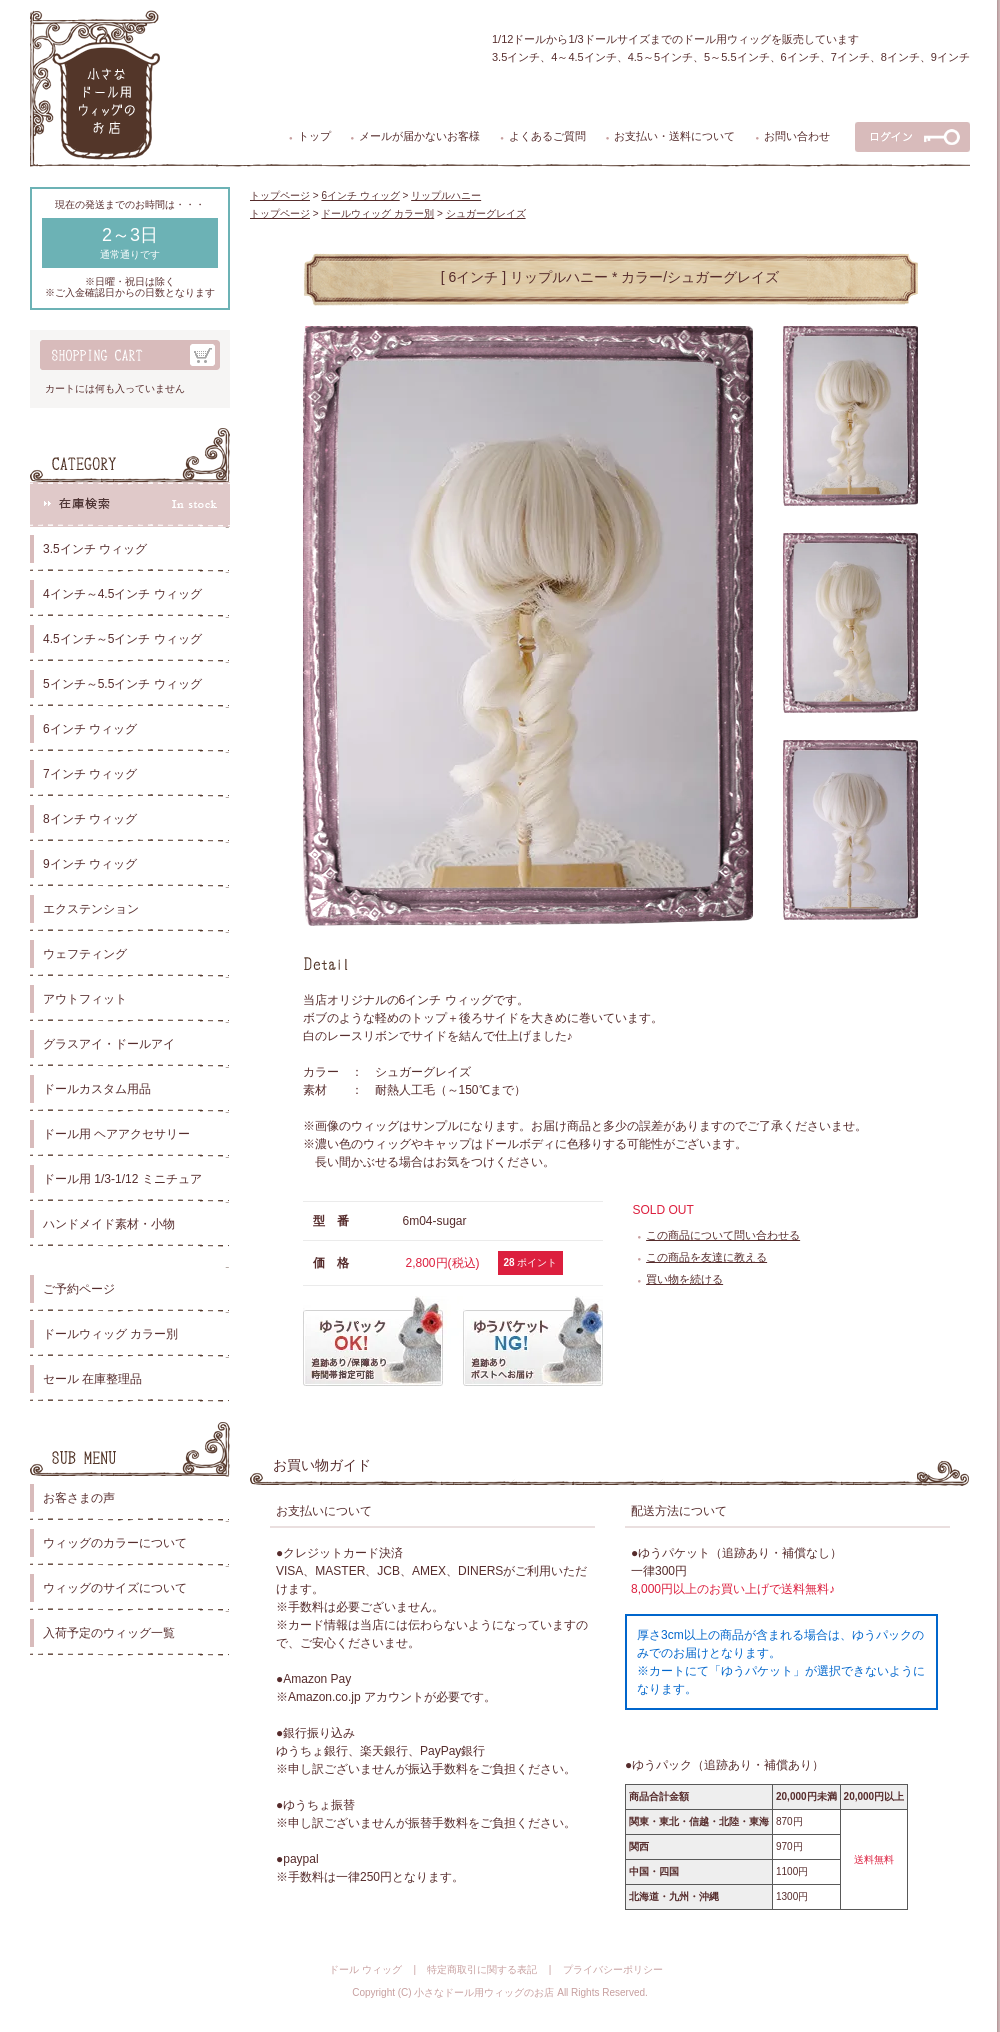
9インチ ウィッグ (90, 864)
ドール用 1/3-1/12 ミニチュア (122, 1179)
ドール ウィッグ (365, 1969)
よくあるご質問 (547, 136)
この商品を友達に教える (706, 1257)
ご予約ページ (79, 1289)
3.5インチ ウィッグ (95, 549)
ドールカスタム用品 (97, 1089)
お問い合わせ (797, 136)
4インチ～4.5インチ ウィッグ (122, 594)
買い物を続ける (684, 1279)
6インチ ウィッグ (90, 729)
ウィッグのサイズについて (115, 1588)
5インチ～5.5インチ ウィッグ (122, 684)
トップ (314, 136)
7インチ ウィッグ (90, 774)
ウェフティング (85, 954)
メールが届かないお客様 (419, 136)
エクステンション (91, 909)
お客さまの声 (79, 1498)
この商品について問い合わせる (723, 1235)
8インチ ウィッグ (90, 819)
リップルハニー (446, 195)
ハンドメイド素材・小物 (109, 1224)
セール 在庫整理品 (92, 1379)
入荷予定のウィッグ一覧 (109, 1633)
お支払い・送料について (674, 136)
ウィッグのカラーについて (115, 1543)
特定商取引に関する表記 (482, 1969)
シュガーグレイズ (486, 213)
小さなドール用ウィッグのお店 (484, 1992)
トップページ (280, 195)
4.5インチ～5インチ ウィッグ (122, 639)
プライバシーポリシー (613, 1969)
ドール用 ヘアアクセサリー (116, 1134)
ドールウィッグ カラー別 (110, 1334)
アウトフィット (85, 999)
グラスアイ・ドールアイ (109, 1044)
